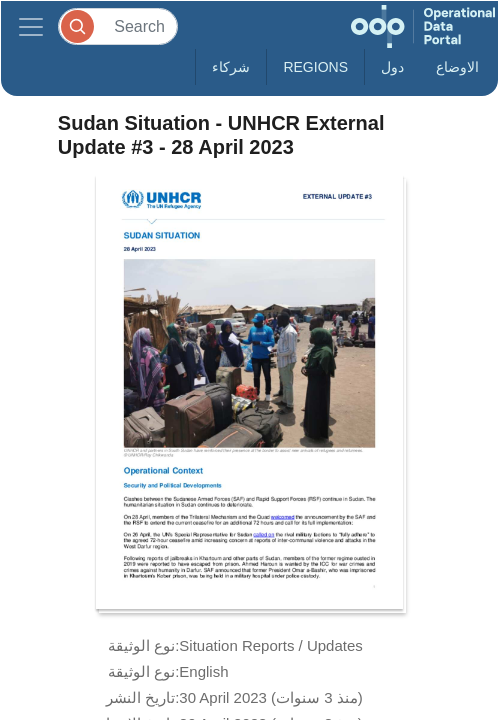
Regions (315, 67)
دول (392, 67)
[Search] (118, 26)
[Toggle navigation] (31, 26)
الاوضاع (457, 67)
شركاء (231, 67)
